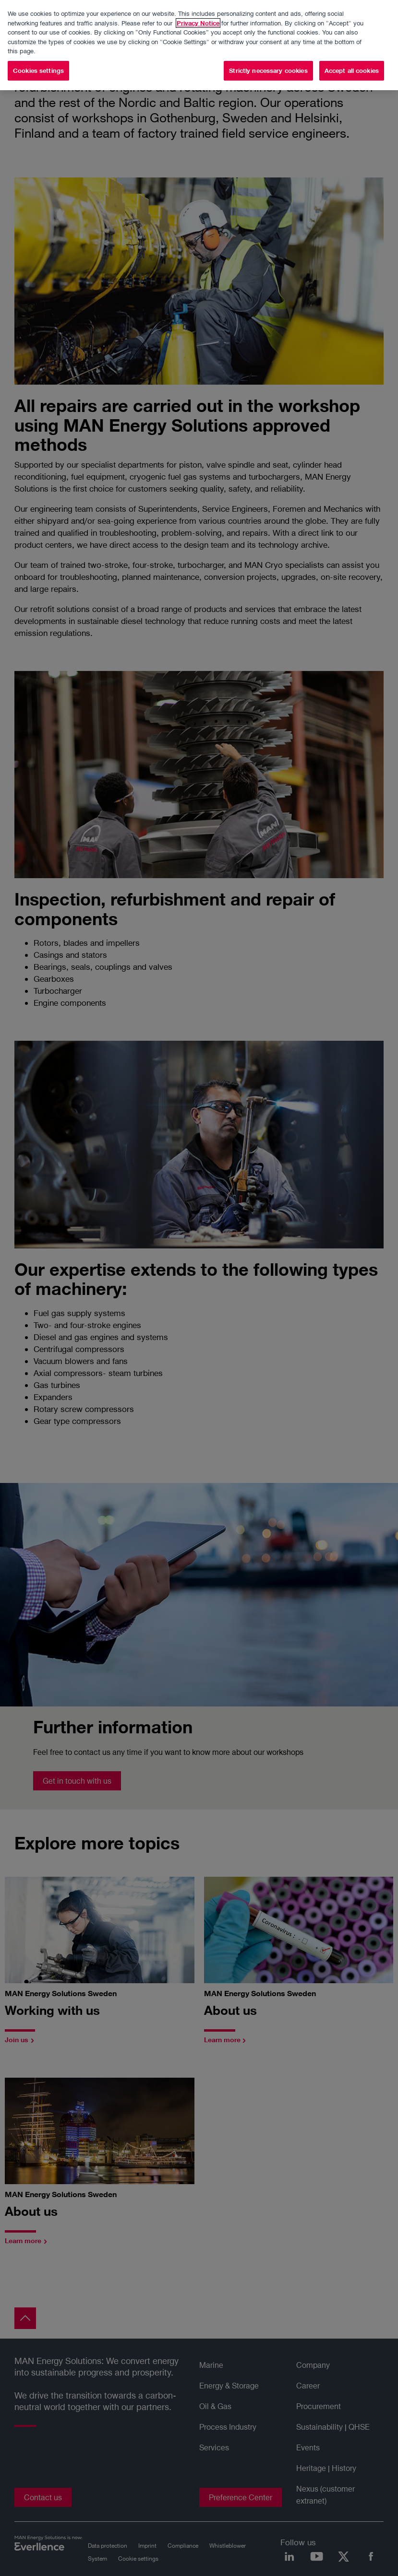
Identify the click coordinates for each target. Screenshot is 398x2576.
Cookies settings (38, 58)
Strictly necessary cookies (268, 58)
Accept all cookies (352, 58)
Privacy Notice (198, 10)
